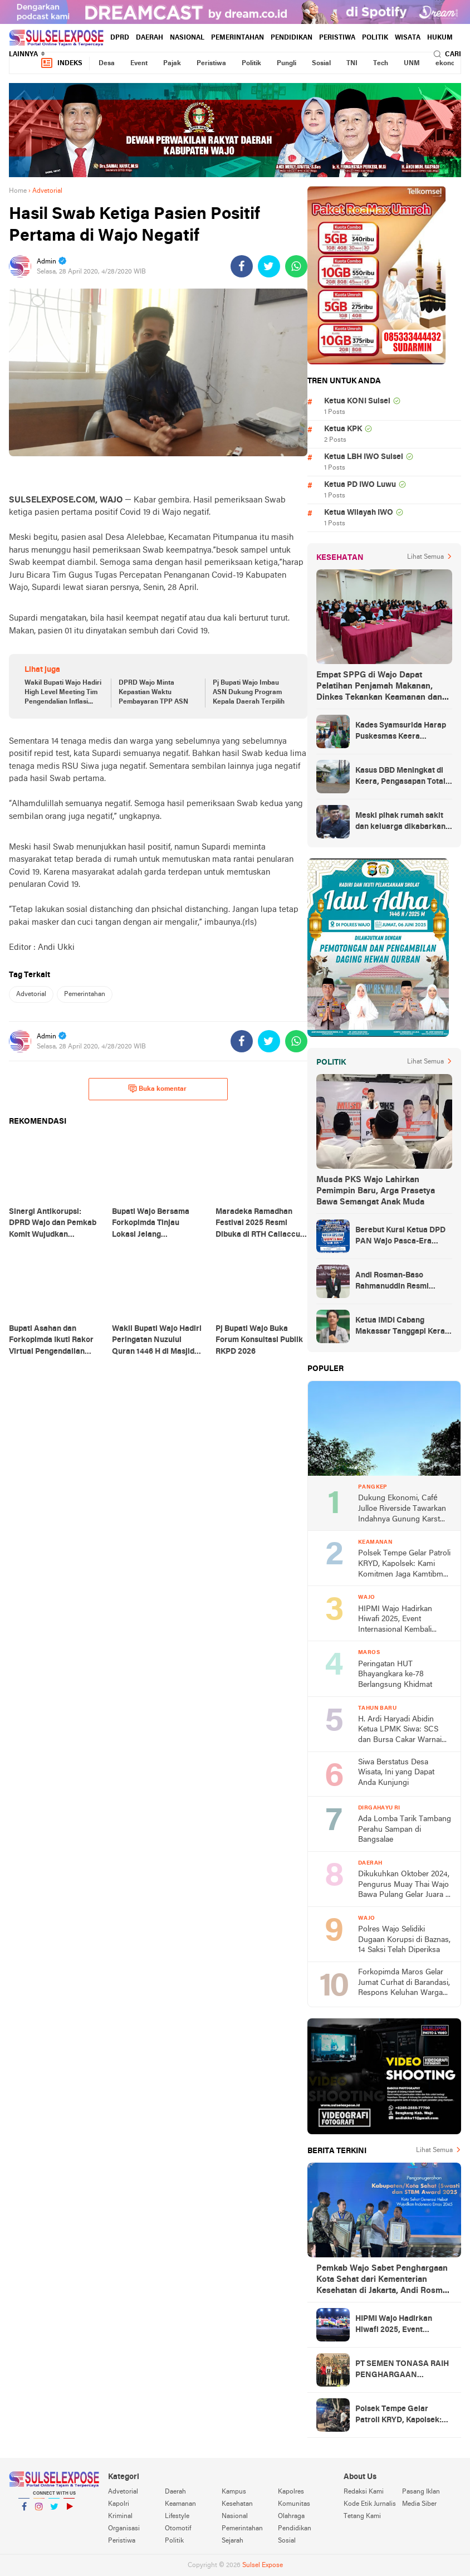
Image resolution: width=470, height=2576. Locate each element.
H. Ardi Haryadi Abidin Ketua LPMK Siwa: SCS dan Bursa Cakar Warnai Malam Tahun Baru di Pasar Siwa (400, 1730)
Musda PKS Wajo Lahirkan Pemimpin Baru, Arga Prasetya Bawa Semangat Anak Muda (375, 1191)
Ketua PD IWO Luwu (360, 485)
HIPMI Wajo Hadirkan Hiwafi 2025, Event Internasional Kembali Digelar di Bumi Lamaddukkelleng (395, 1620)
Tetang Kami (362, 2516)
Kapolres (291, 2492)
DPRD (119, 38)
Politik (375, 38)
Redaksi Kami (364, 2492)
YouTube (69, 2511)
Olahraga (291, 2516)
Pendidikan (291, 38)
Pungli (286, 63)
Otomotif (178, 2528)
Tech (380, 63)
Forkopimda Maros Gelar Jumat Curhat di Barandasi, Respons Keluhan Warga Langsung (404, 1983)
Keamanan (180, 2504)
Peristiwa (337, 38)
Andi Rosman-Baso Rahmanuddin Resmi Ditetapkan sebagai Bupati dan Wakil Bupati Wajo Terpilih (403, 1281)
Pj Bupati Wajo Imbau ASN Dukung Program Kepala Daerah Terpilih (249, 692)
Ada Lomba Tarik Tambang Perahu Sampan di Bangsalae (404, 1829)
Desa (107, 63)
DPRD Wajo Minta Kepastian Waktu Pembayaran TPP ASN (153, 692)
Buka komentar (157, 1088)
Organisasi (124, 2528)
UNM (412, 63)
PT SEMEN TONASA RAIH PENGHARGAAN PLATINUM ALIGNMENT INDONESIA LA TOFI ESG (402, 2370)
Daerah (149, 38)
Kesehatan (237, 2504)
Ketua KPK (343, 429)
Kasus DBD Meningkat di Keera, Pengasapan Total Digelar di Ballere (400, 777)
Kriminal (120, 2516)
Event (139, 63)
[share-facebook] (242, 266)
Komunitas (294, 2504)
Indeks (61, 63)
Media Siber (419, 2504)
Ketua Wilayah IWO (358, 513)
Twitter (54, 2511)
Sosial (321, 63)
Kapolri (118, 2504)
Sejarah (232, 2541)
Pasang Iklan (421, 2492)
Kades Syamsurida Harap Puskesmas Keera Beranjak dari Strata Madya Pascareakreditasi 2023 (401, 732)
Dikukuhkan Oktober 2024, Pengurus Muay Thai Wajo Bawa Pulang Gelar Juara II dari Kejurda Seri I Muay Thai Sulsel (404, 1885)
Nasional (187, 38)
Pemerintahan (237, 38)
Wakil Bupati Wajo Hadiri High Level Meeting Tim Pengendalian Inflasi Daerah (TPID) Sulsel (63, 693)
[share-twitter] (269, 266)
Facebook (24, 2511)
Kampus (234, 2492)
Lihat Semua (425, 557)
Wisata (407, 38)
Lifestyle (177, 2516)
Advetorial (31, 994)
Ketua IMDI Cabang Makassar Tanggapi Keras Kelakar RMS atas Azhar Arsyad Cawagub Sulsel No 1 (402, 1327)
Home (18, 191)
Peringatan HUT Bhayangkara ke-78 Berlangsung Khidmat (395, 1674)
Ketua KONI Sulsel (357, 401)
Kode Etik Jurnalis (370, 2504)
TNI (352, 63)
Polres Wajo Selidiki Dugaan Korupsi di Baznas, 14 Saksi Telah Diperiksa (404, 1939)
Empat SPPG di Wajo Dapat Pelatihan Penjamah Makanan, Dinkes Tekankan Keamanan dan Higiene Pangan (379, 687)
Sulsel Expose (262, 2565)
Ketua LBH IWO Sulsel (363, 457)
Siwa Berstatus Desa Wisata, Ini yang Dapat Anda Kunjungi (396, 1772)
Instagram (39, 2511)
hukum (440, 38)
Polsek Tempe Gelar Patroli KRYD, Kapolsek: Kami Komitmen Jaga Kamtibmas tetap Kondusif (404, 1564)
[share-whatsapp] (296, 266)
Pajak (172, 63)
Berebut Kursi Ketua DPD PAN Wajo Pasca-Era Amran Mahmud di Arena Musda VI (400, 1236)
